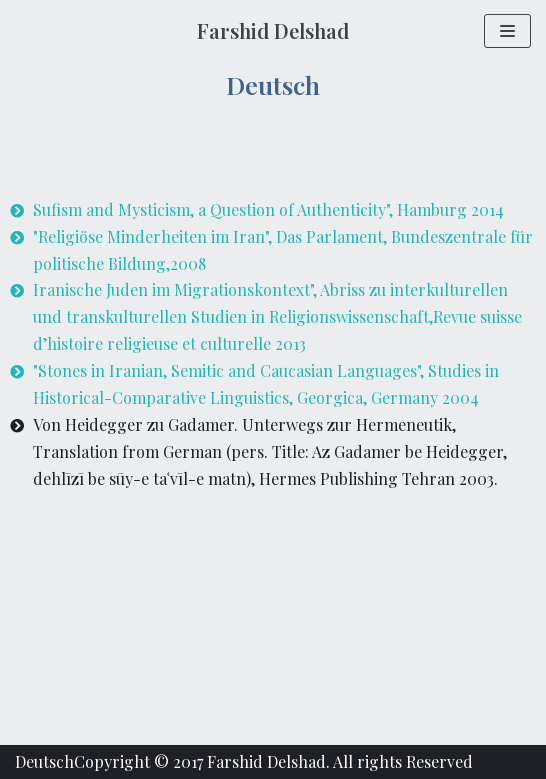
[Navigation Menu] (507, 31)
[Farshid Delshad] (273, 31)
